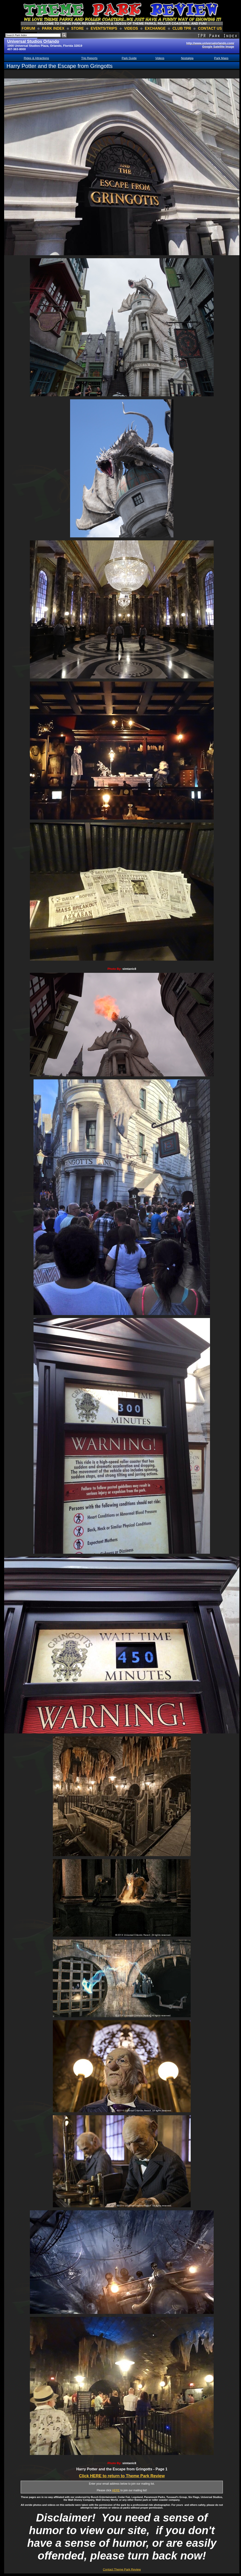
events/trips (104, 28)
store (77, 28)
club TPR (182, 28)
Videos (159, 58)
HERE (116, 2490)
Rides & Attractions (36, 58)
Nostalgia (187, 58)
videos (131, 28)
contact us (210, 28)
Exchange (155, 28)
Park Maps (221, 58)
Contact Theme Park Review (122, 2569)
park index (53, 28)
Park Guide (129, 58)
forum (28, 28)
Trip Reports (89, 58)
